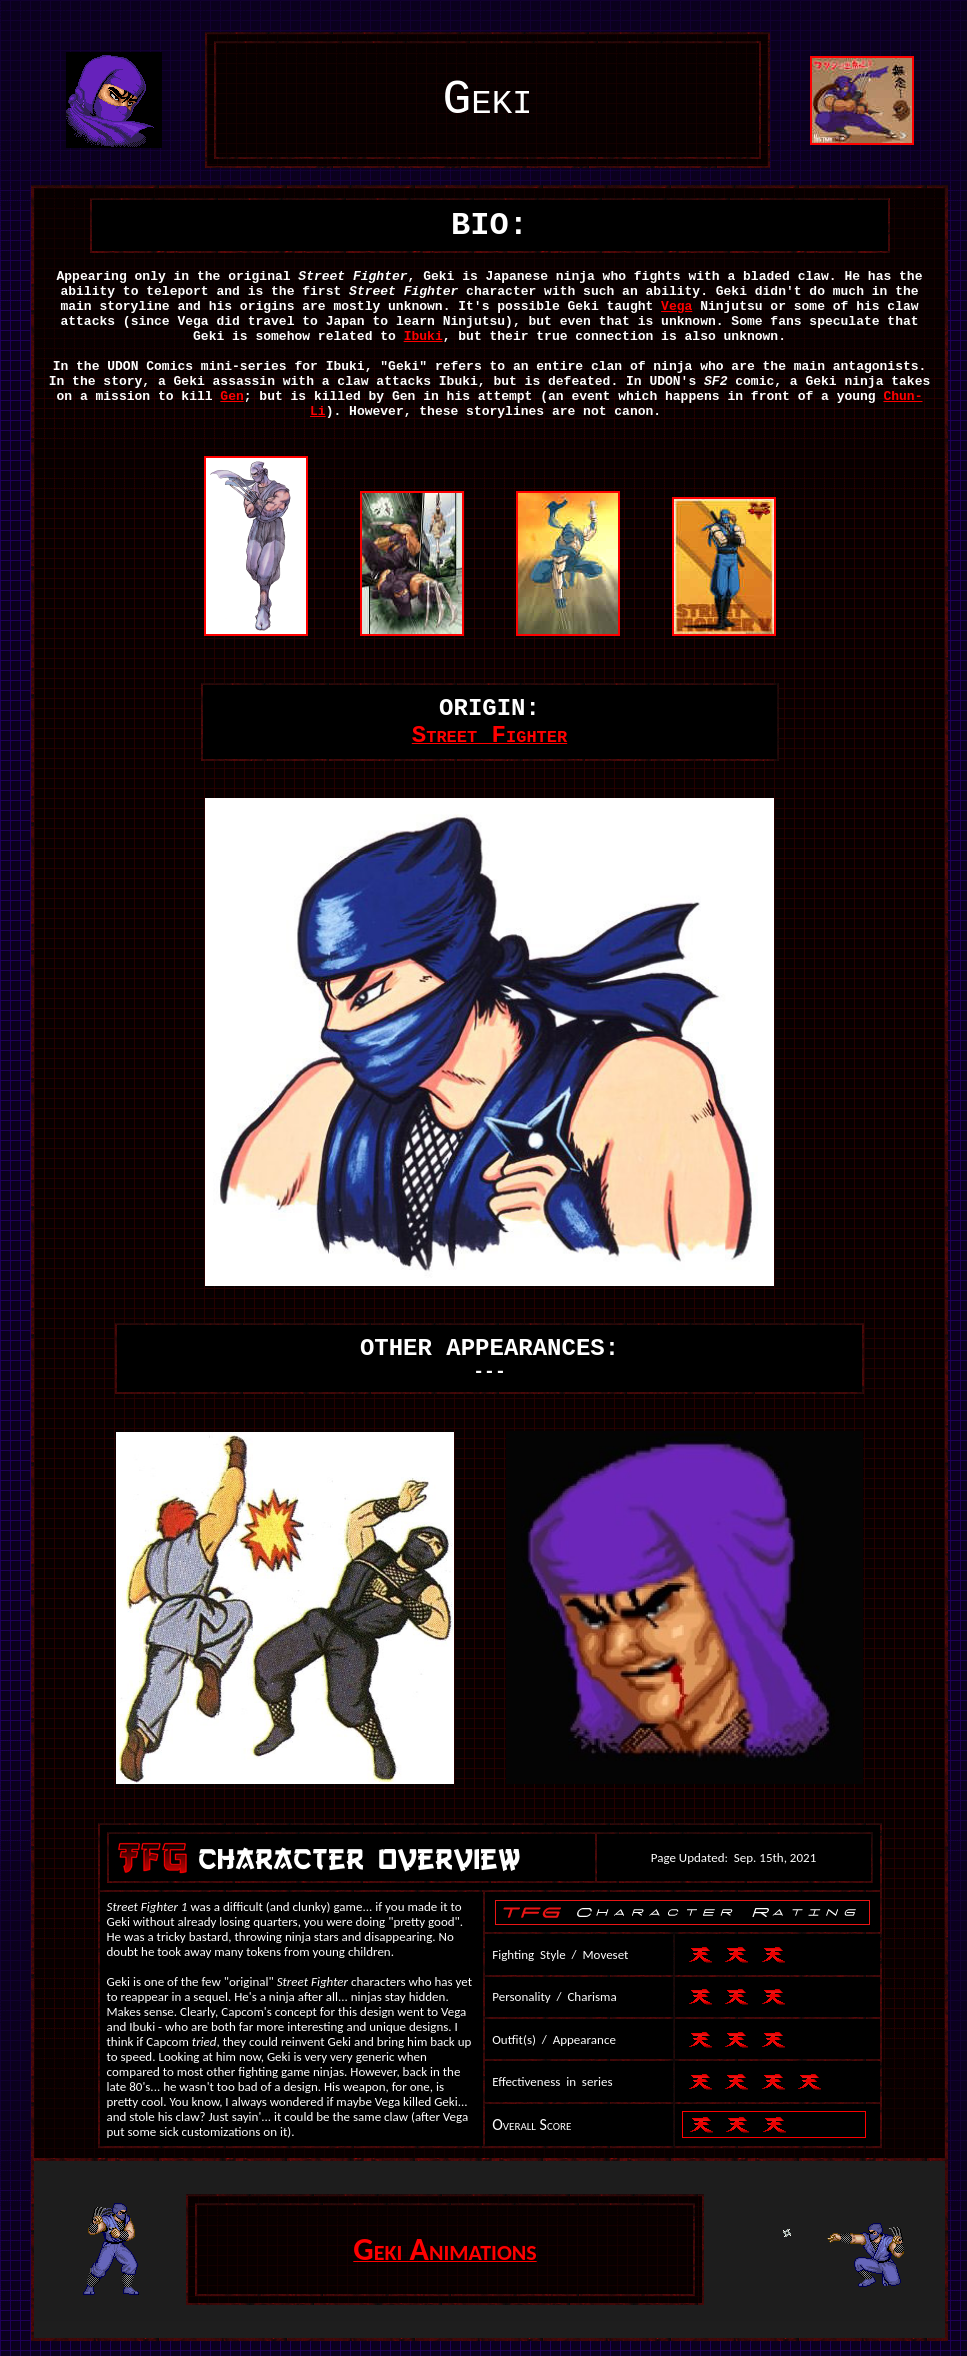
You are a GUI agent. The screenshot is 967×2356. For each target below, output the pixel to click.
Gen (231, 396)
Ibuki (423, 336)
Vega (676, 306)
